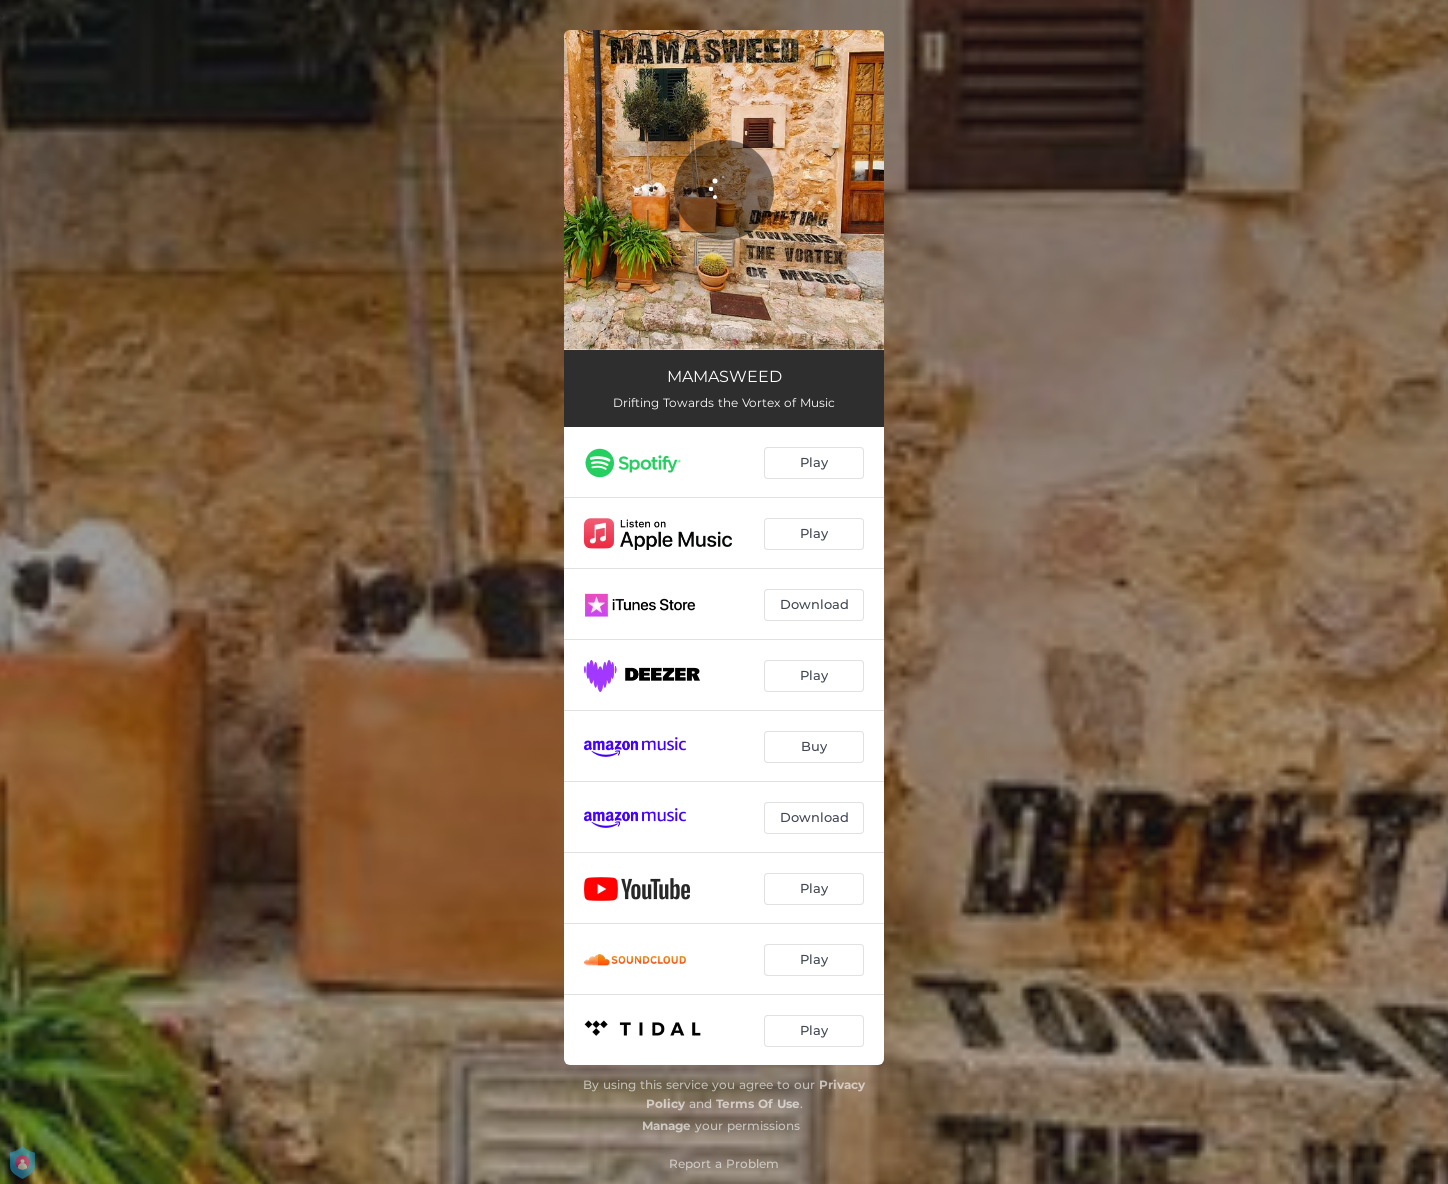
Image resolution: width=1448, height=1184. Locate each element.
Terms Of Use (758, 1103)
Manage (666, 1125)
